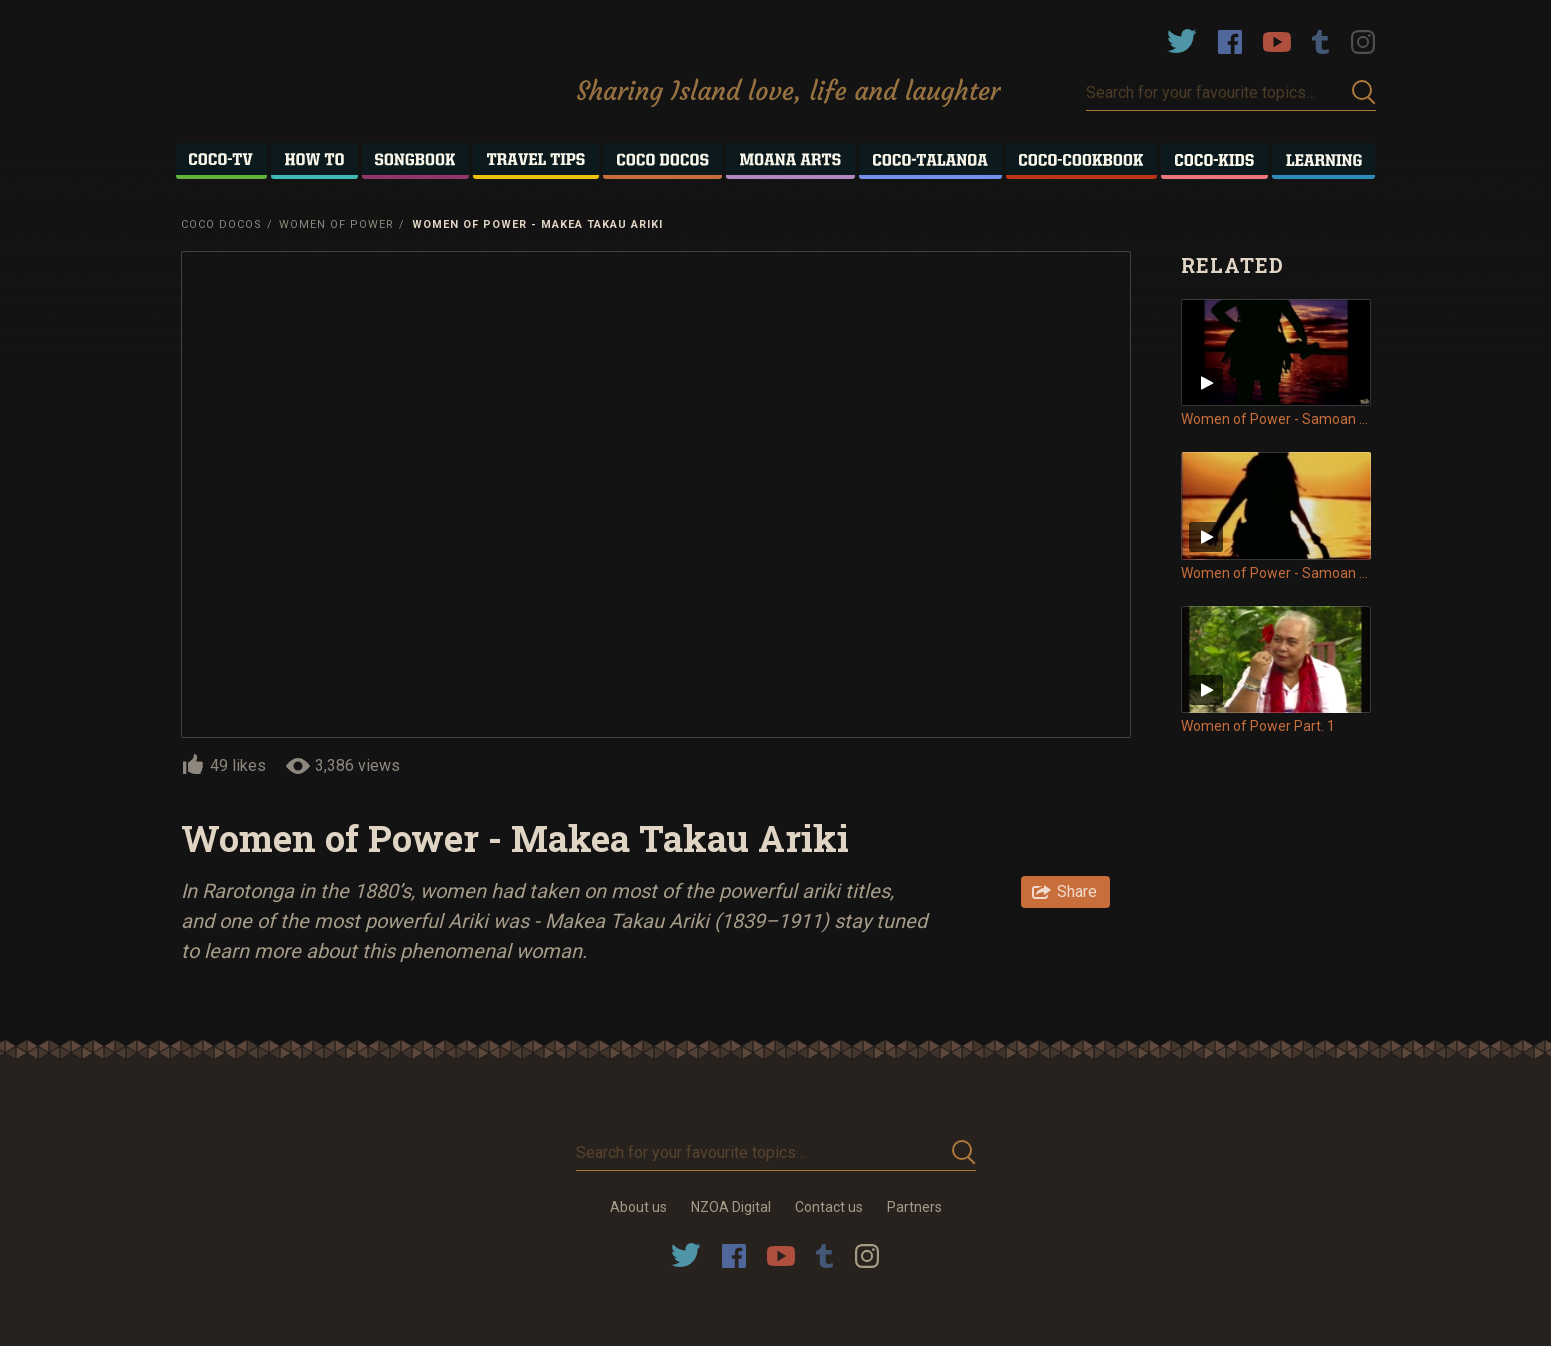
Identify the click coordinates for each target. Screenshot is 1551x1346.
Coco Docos (221, 224)
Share (1077, 891)
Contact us (829, 1207)
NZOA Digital (731, 1207)
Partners (914, 1207)
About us (638, 1207)
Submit (1364, 92)
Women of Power (336, 224)
